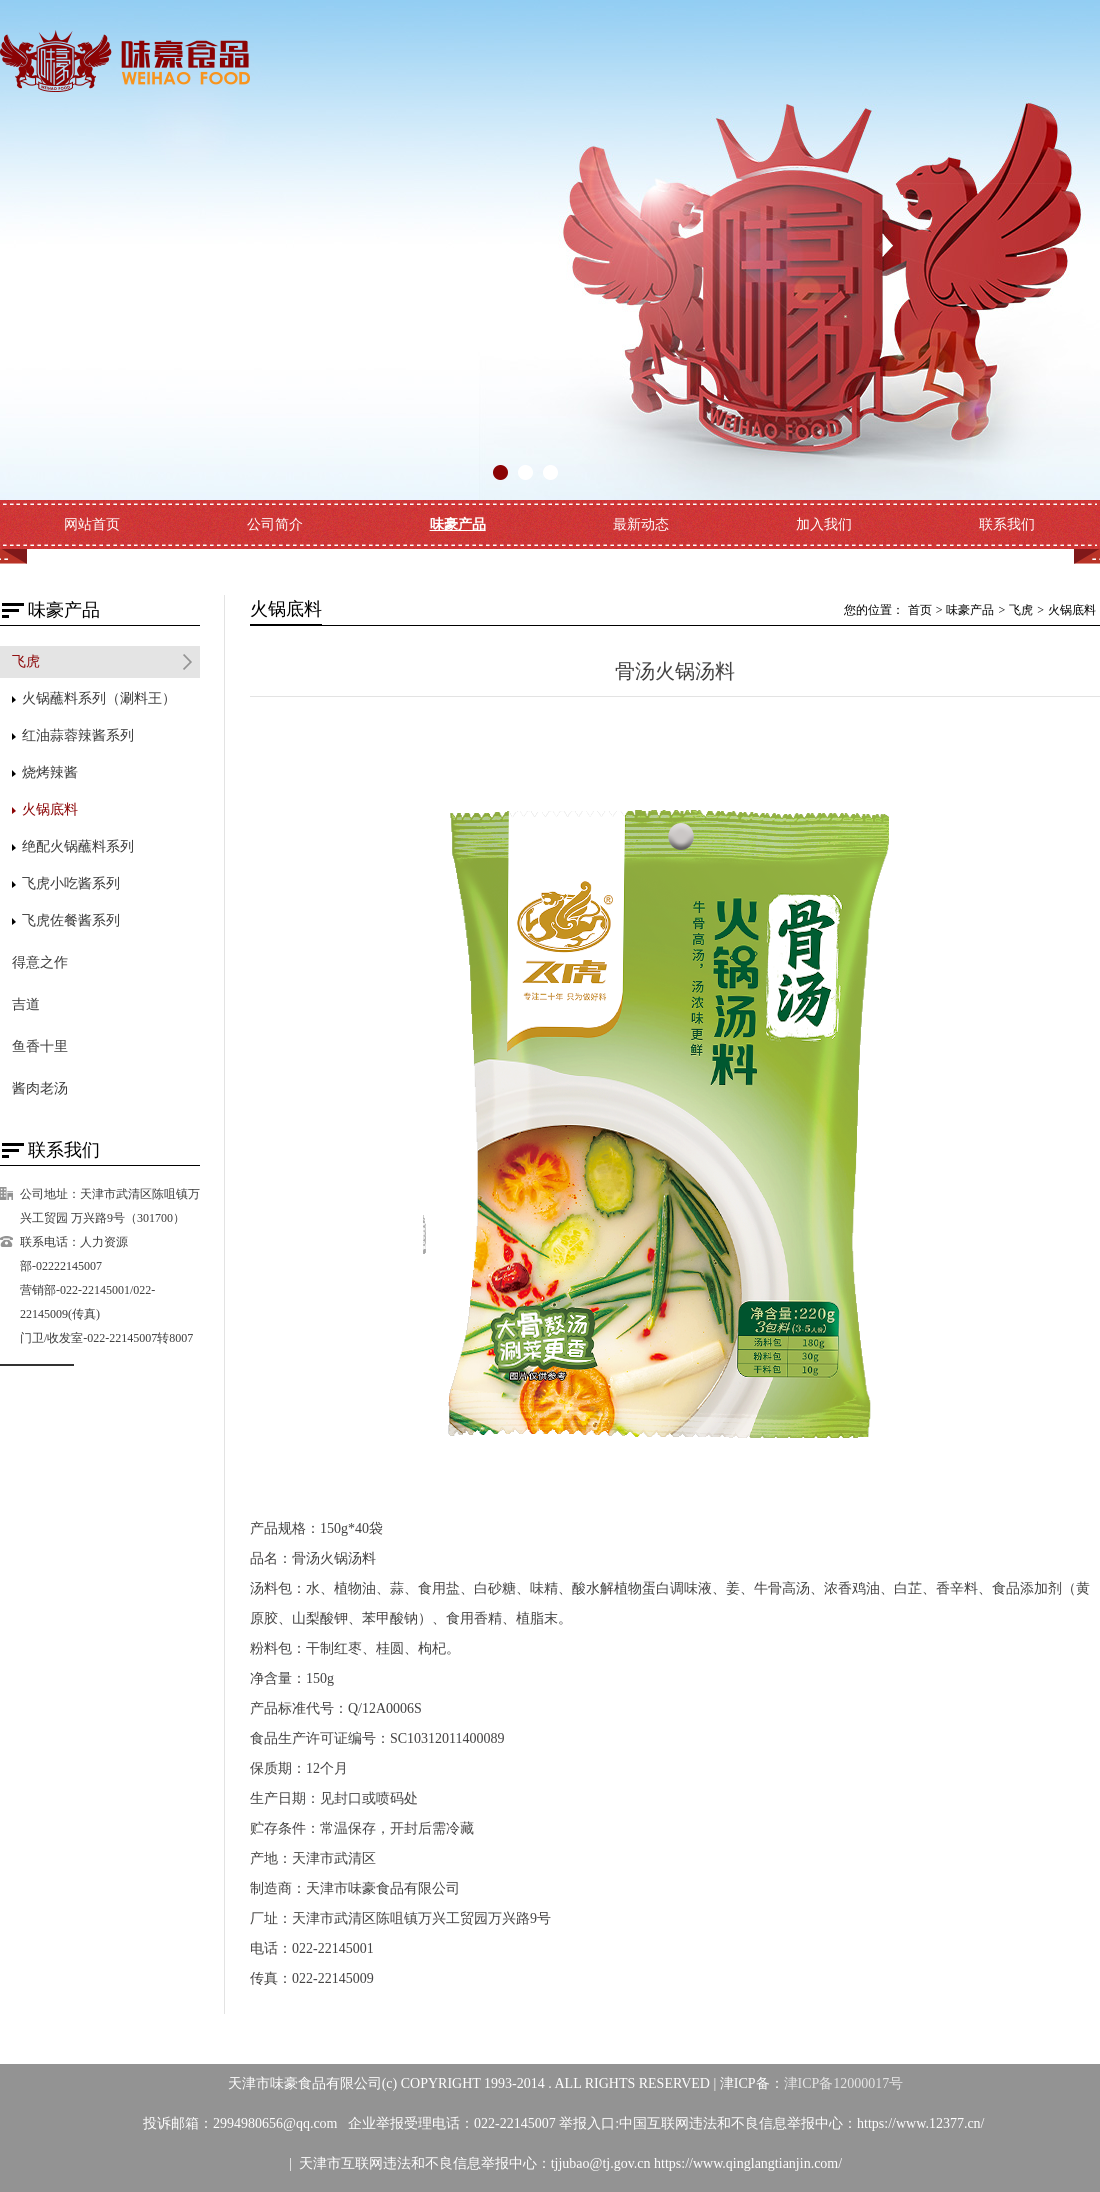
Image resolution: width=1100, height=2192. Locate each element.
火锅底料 (50, 809)
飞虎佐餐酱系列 (71, 920)
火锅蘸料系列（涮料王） (99, 698)
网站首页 (92, 524)
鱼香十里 (40, 1046)
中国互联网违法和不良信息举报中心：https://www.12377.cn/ (801, 2123)
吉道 (26, 1004)
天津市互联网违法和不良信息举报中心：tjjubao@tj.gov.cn (476, 2163)
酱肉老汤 (40, 1088)
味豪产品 (458, 524)
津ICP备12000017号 (844, 2083)
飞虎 (26, 661)
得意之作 (40, 962)
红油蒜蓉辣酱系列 (78, 735)
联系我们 (1007, 524)
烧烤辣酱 (50, 772)
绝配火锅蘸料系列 (78, 846)
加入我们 (824, 524)
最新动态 (641, 524)
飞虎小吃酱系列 (71, 883)
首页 (920, 610)
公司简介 (275, 524)
